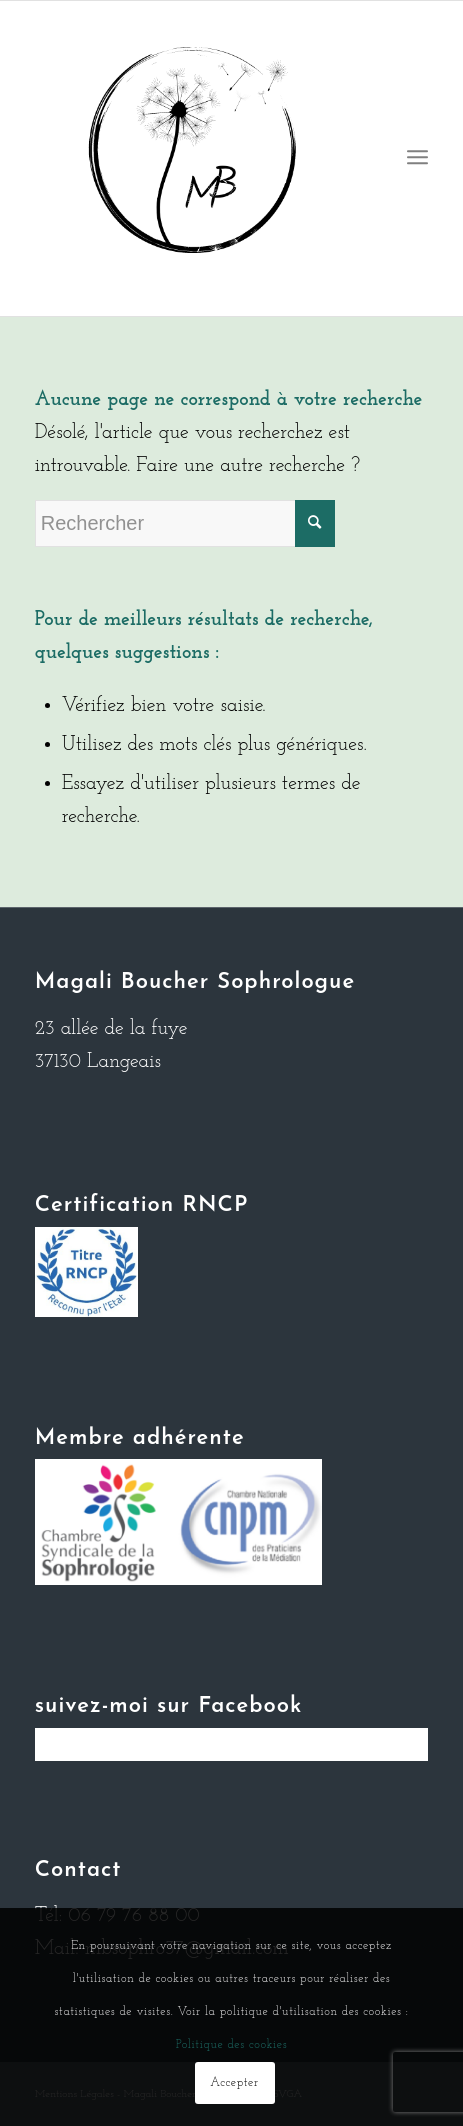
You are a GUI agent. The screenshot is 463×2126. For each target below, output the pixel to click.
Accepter (234, 2083)
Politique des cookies (231, 2045)
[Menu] (417, 158)
